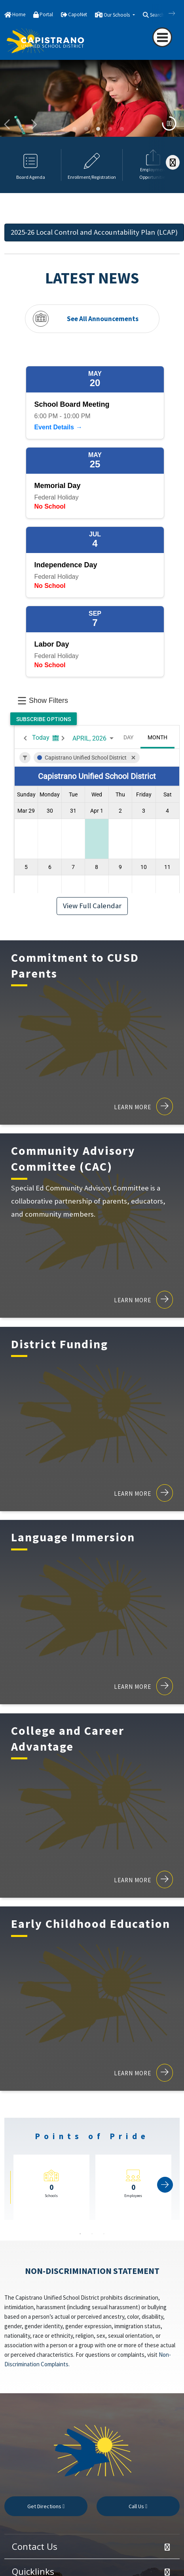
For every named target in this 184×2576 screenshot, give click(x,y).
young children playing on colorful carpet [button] (74, 129)
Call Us (138, 2506)
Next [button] (34, 125)
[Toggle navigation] (162, 37)
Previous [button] (8, 125)
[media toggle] (169, 123)
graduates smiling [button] (62, 129)
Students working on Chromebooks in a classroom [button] (110, 129)
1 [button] (80, 2234)
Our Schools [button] (117, 14)
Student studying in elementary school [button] (98, 129)
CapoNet (77, 14)
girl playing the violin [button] (122, 129)
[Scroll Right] (172, 162)
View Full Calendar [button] (92, 905)
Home (18, 14)
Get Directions (45, 2506)
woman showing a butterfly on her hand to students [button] (86, 129)
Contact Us (34, 2546)
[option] (92, 101)
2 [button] (92, 2234)
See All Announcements (102, 318)
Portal (46, 14)
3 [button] (104, 2234)
